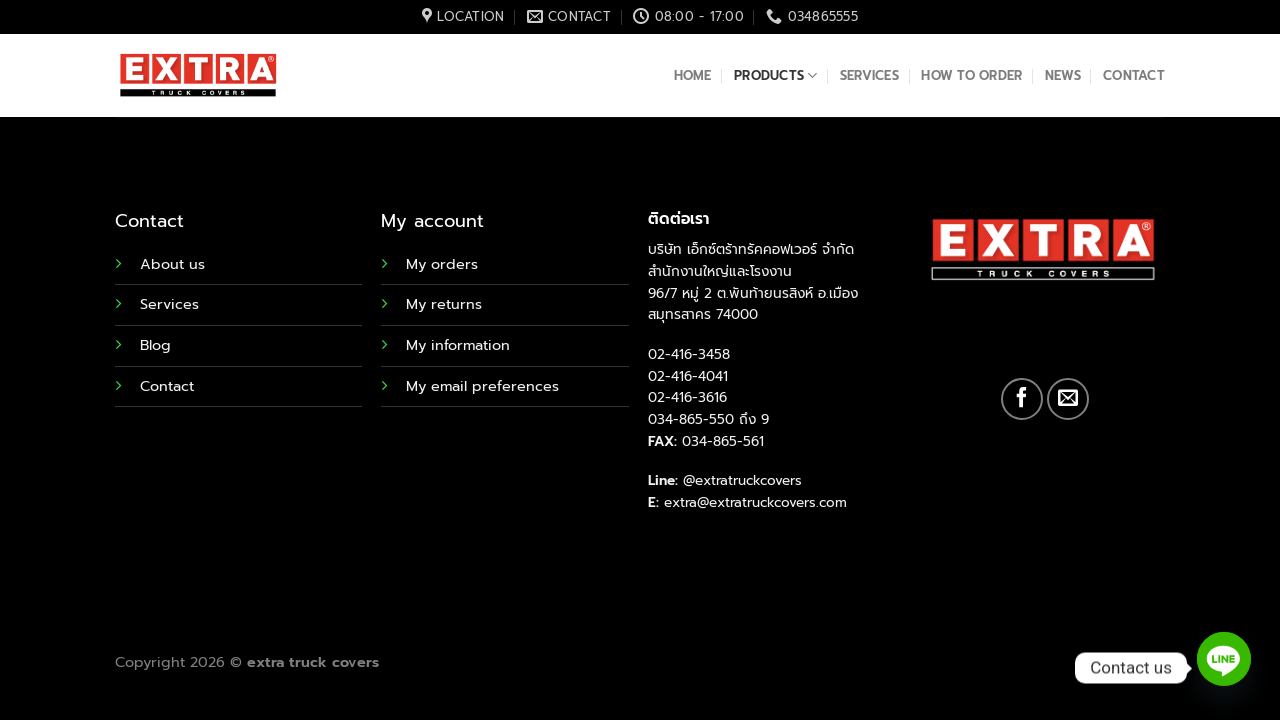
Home (693, 75)
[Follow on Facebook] (1022, 399)
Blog (155, 345)
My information (458, 345)
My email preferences (482, 386)
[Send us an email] (1068, 399)
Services (869, 75)
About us (172, 264)
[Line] (1224, 668)
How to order (971, 75)
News (1063, 75)
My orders (442, 264)
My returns (444, 304)
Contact (1134, 75)
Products (776, 76)
